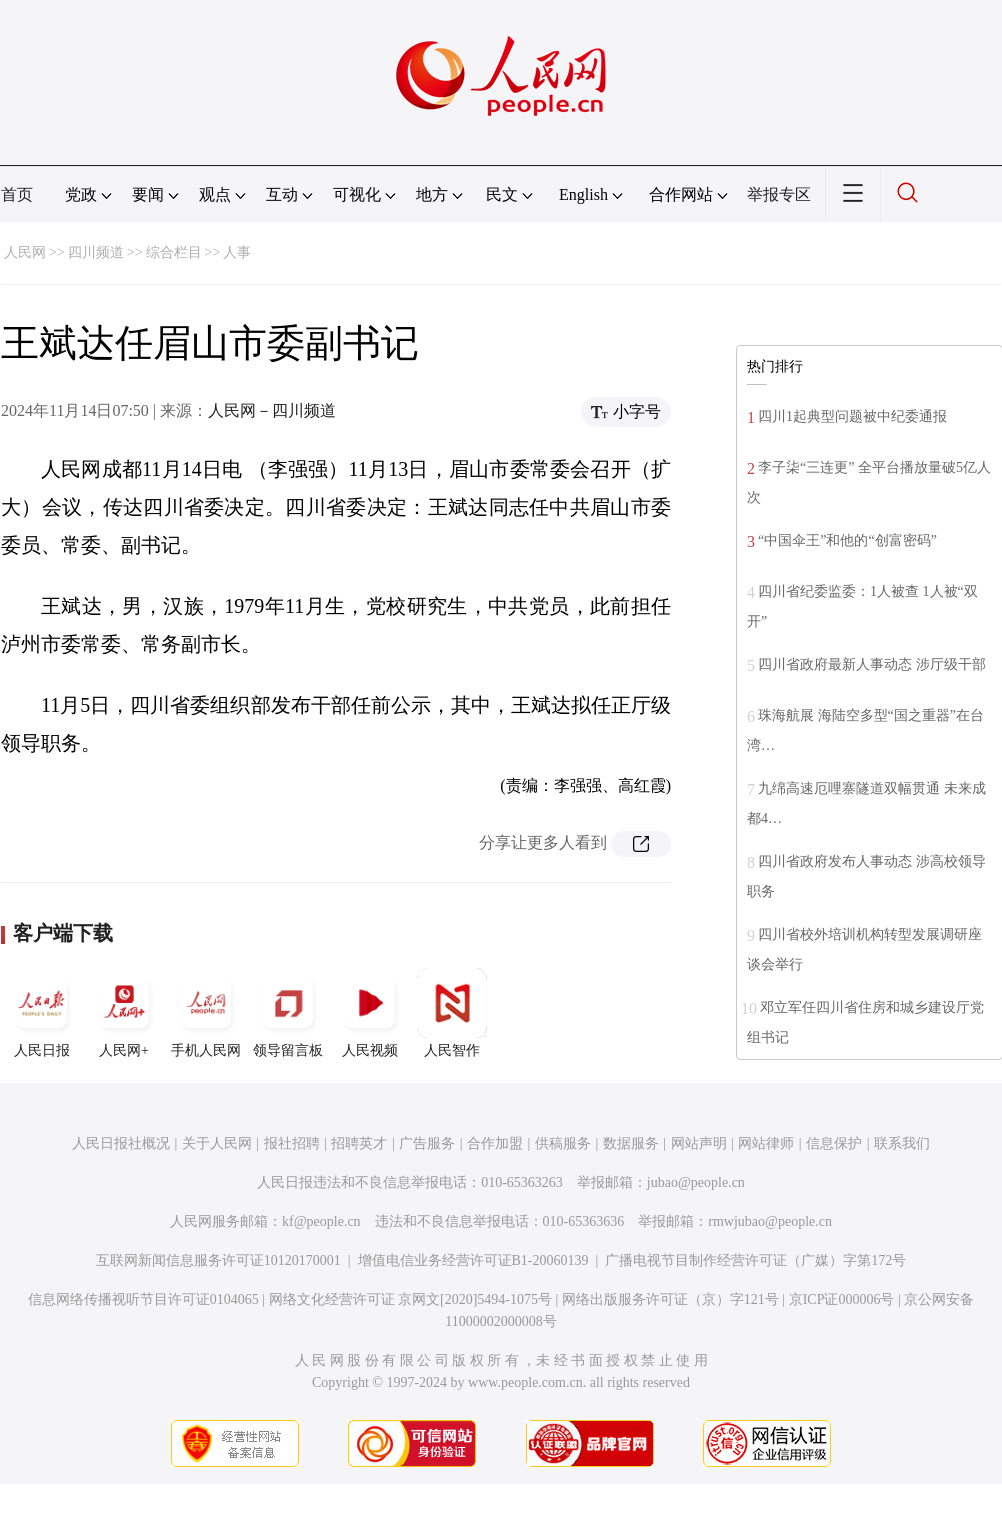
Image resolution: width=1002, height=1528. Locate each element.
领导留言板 (288, 1013)
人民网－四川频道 (272, 410)
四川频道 (96, 252)
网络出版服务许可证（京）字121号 (670, 1299)
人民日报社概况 (121, 1143)
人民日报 (42, 1013)
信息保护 (834, 1143)
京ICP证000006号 (842, 1299)
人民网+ (124, 1013)
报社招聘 (292, 1143)
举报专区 (779, 194)
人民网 (25, 252)
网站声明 (699, 1143)
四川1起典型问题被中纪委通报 (852, 416)
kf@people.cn (321, 1221)
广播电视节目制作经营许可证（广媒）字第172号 (755, 1260)
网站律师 (766, 1143)
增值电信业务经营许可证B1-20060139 (473, 1260)
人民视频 (370, 1013)
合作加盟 (495, 1143)
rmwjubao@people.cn (770, 1221)
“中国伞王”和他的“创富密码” (847, 540)
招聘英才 (359, 1143)
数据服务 (631, 1143)
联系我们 (902, 1143)
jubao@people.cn (696, 1182)
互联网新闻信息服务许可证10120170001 (218, 1260)
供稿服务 (563, 1143)
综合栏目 (174, 252)
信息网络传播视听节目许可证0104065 (143, 1299)
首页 (17, 194)
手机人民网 (206, 1013)
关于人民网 (217, 1143)
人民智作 (452, 1013)
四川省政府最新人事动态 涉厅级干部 (872, 664)
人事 (237, 252)
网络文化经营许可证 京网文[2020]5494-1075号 (411, 1299)
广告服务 (427, 1143)
